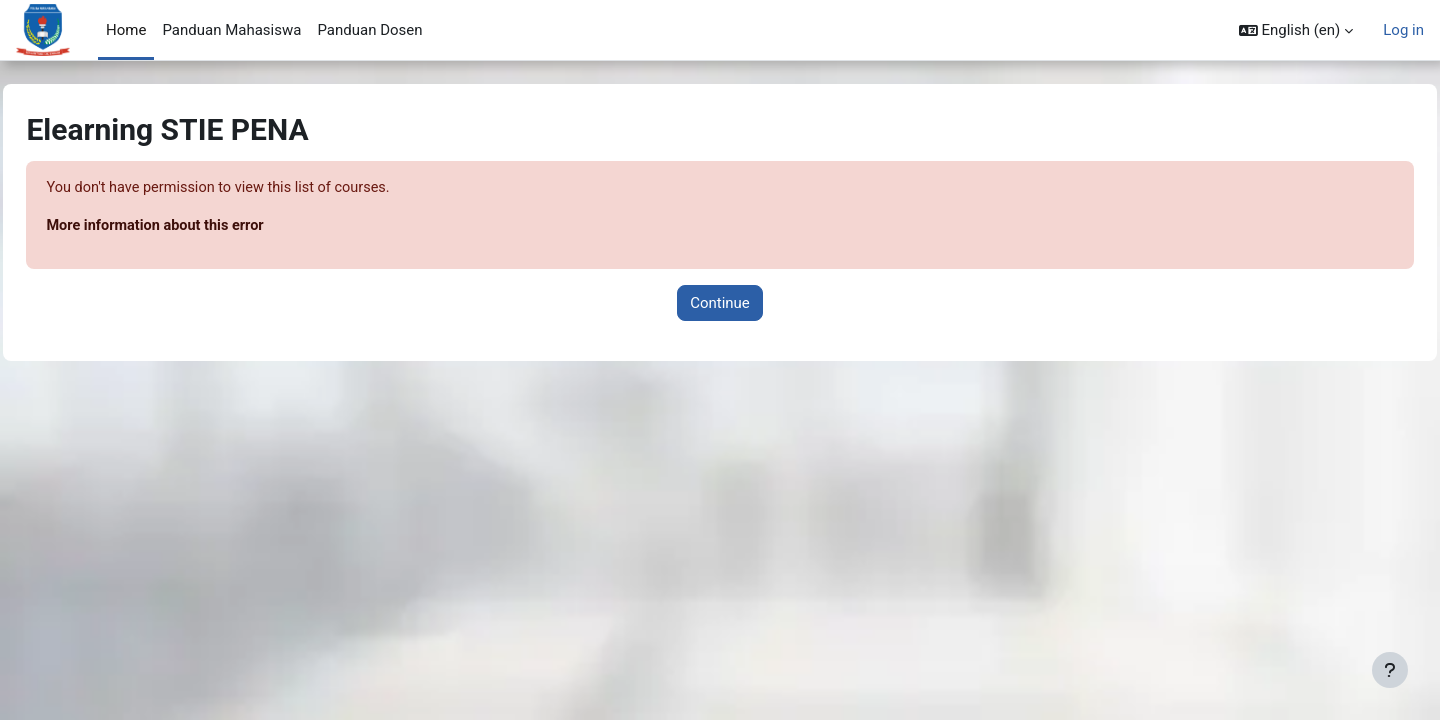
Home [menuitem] (126, 30)
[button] (1296, 30)
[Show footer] (1390, 670)
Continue (720, 304)
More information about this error (203, 227)
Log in (1403, 30)
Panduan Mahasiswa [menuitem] (231, 30)
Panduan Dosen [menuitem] (369, 30)
